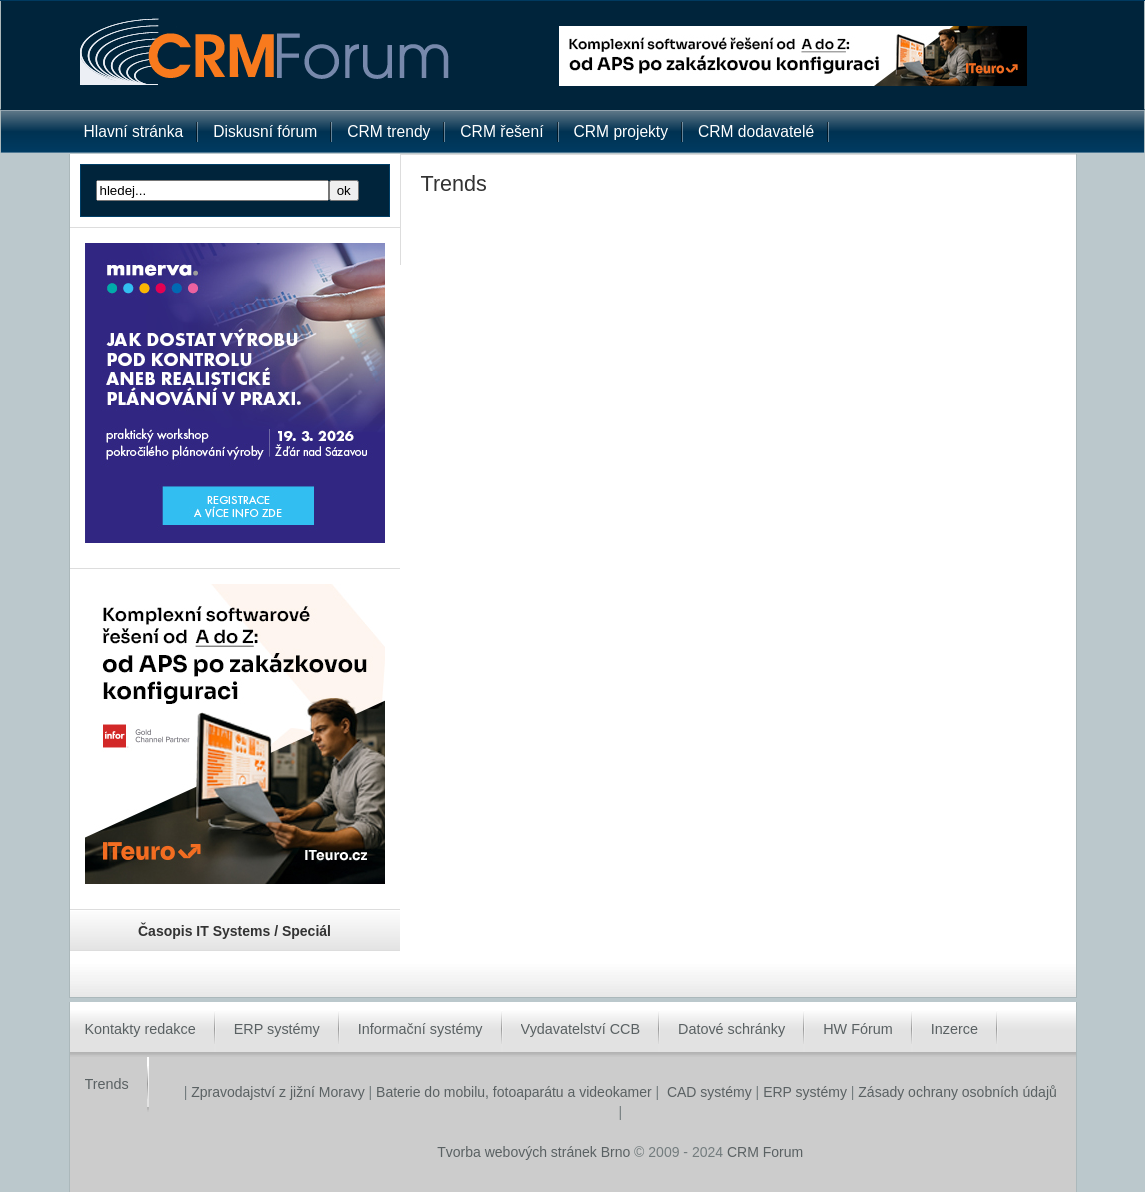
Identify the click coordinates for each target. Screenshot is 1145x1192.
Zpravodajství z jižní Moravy (275, 1092)
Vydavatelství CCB (580, 1029)
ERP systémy (277, 1029)
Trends (107, 1084)
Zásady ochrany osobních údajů (957, 1092)
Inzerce (954, 1029)
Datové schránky (731, 1029)
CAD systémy (709, 1092)
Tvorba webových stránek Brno (533, 1152)
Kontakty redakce (140, 1029)
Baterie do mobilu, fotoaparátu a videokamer (513, 1092)
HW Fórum (858, 1029)
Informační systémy (420, 1029)
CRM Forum (765, 1152)
